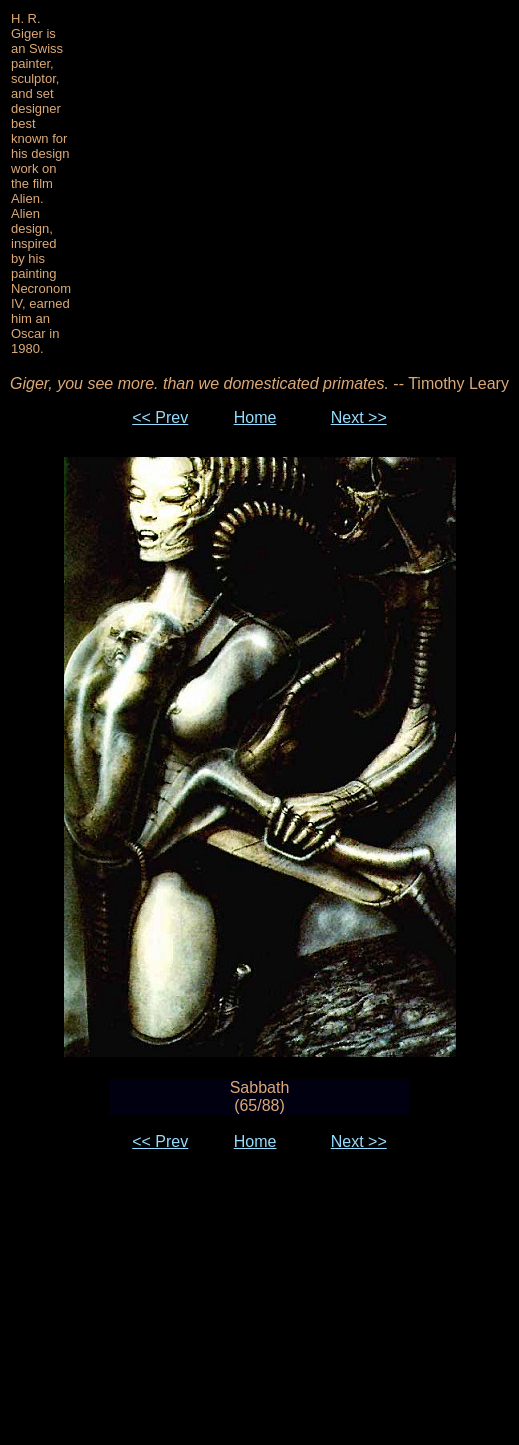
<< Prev (160, 417)
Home (255, 417)
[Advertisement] (295, 184)
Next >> (359, 417)
